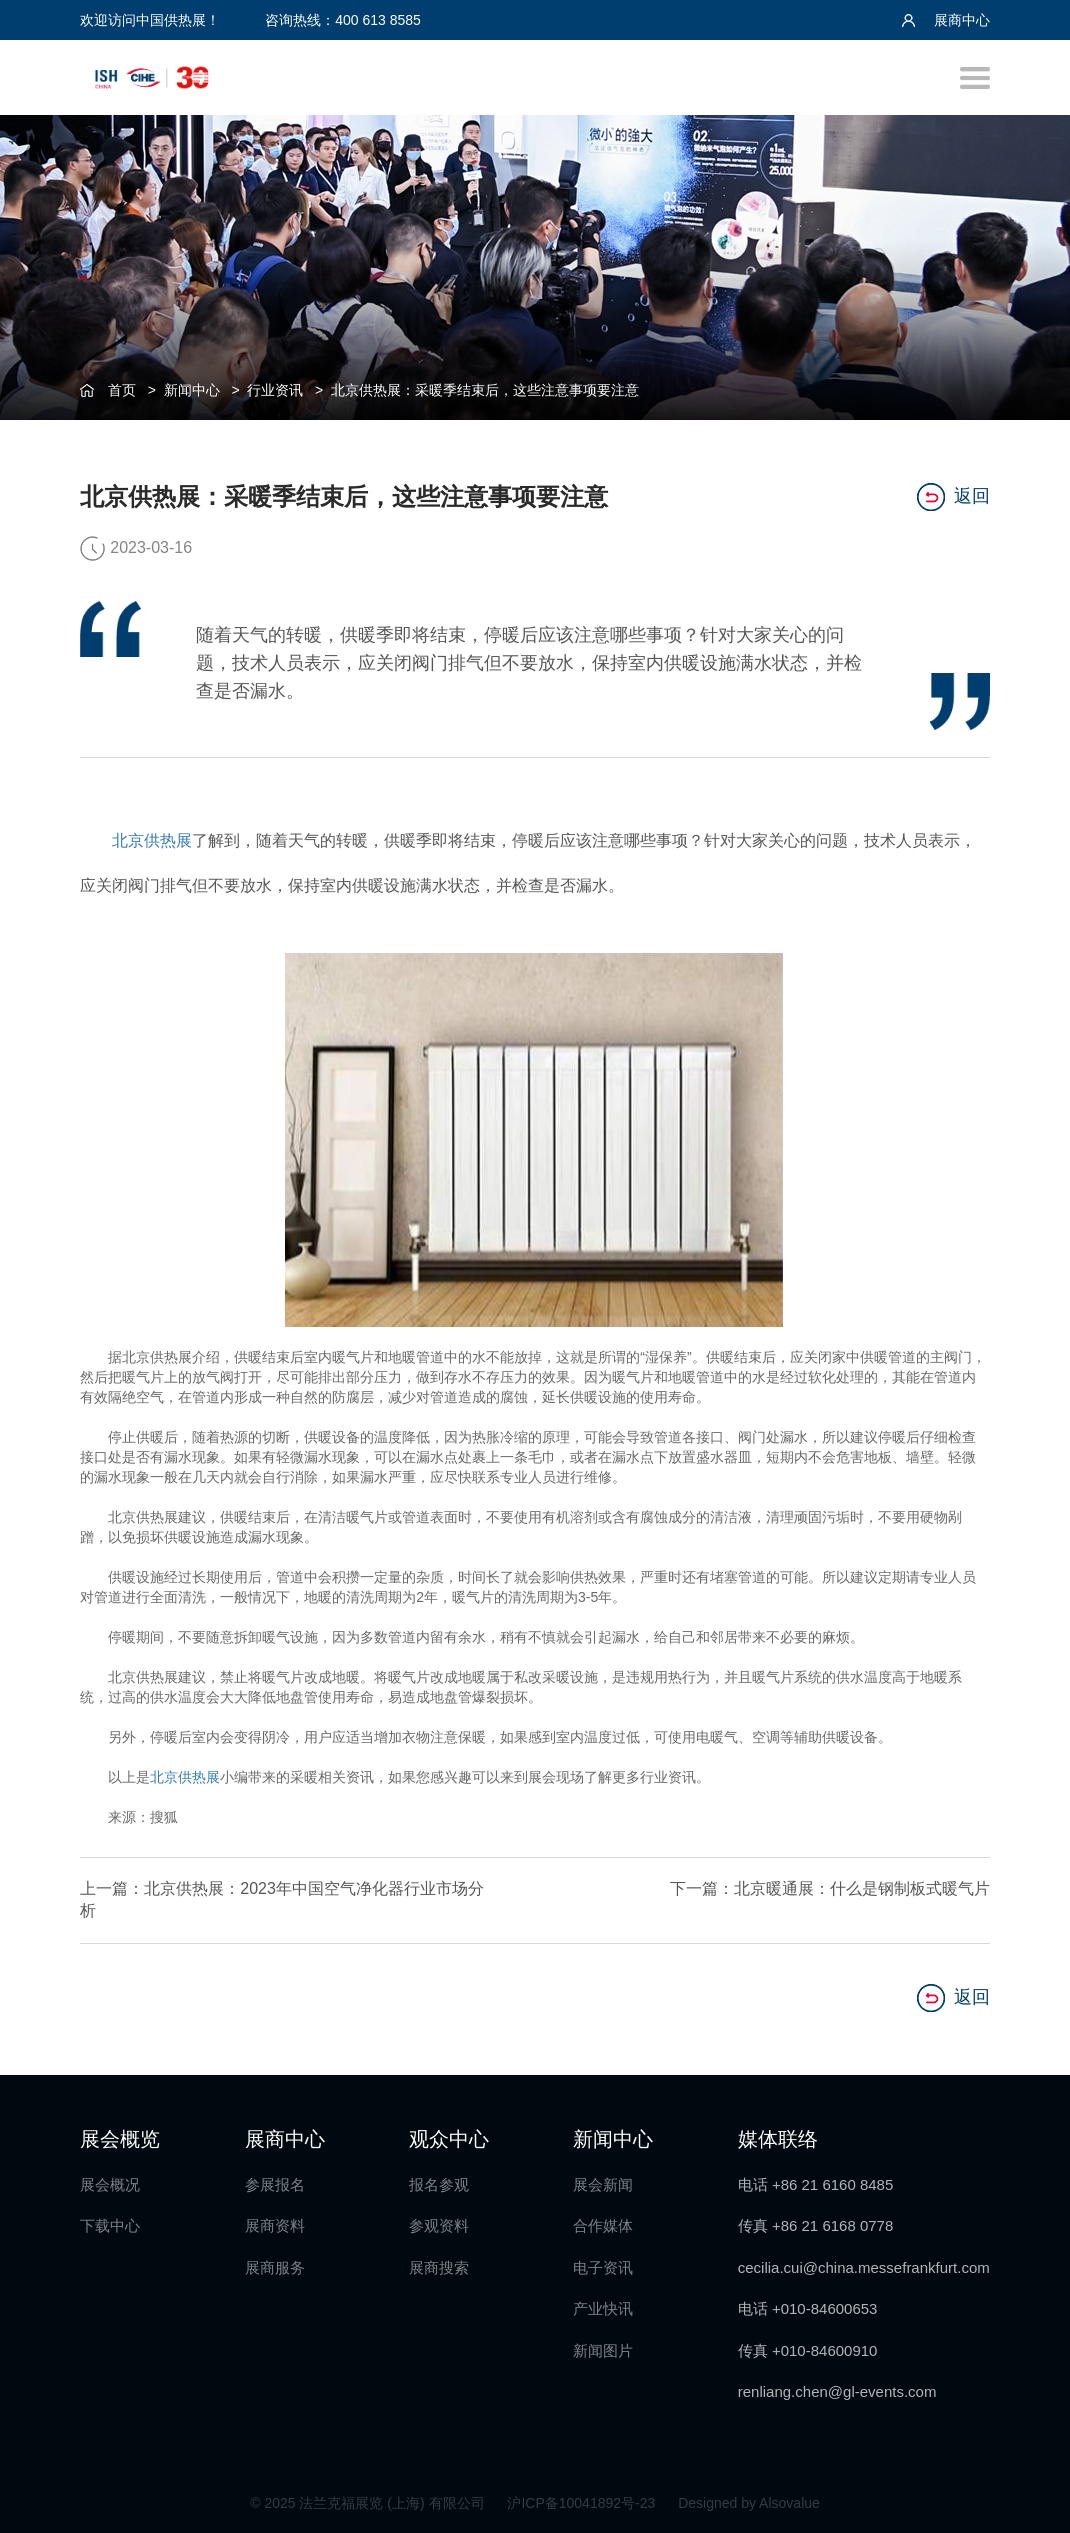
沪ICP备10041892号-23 (583, 2503)
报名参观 (439, 2184)
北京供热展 (152, 840)
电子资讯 (603, 2267)
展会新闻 (603, 2184)
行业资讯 (275, 390)
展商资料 (275, 2225)
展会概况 (110, 2184)
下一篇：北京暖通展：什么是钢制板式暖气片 (830, 1888)
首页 (122, 390)
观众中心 (449, 2139)
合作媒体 (603, 2225)
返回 (953, 497)
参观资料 (439, 2225)
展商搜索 (439, 2267)
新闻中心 (192, 390)
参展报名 (275, 2184)
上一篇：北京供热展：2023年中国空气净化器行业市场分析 (282, 1900)
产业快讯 (603, 2308)
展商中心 (946, 20)
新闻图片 (603, 2350)
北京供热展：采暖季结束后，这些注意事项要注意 (485, 390)
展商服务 (275, 2267)
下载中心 (110, 2225)
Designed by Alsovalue (749, 2503)
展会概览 (120, 2139)
